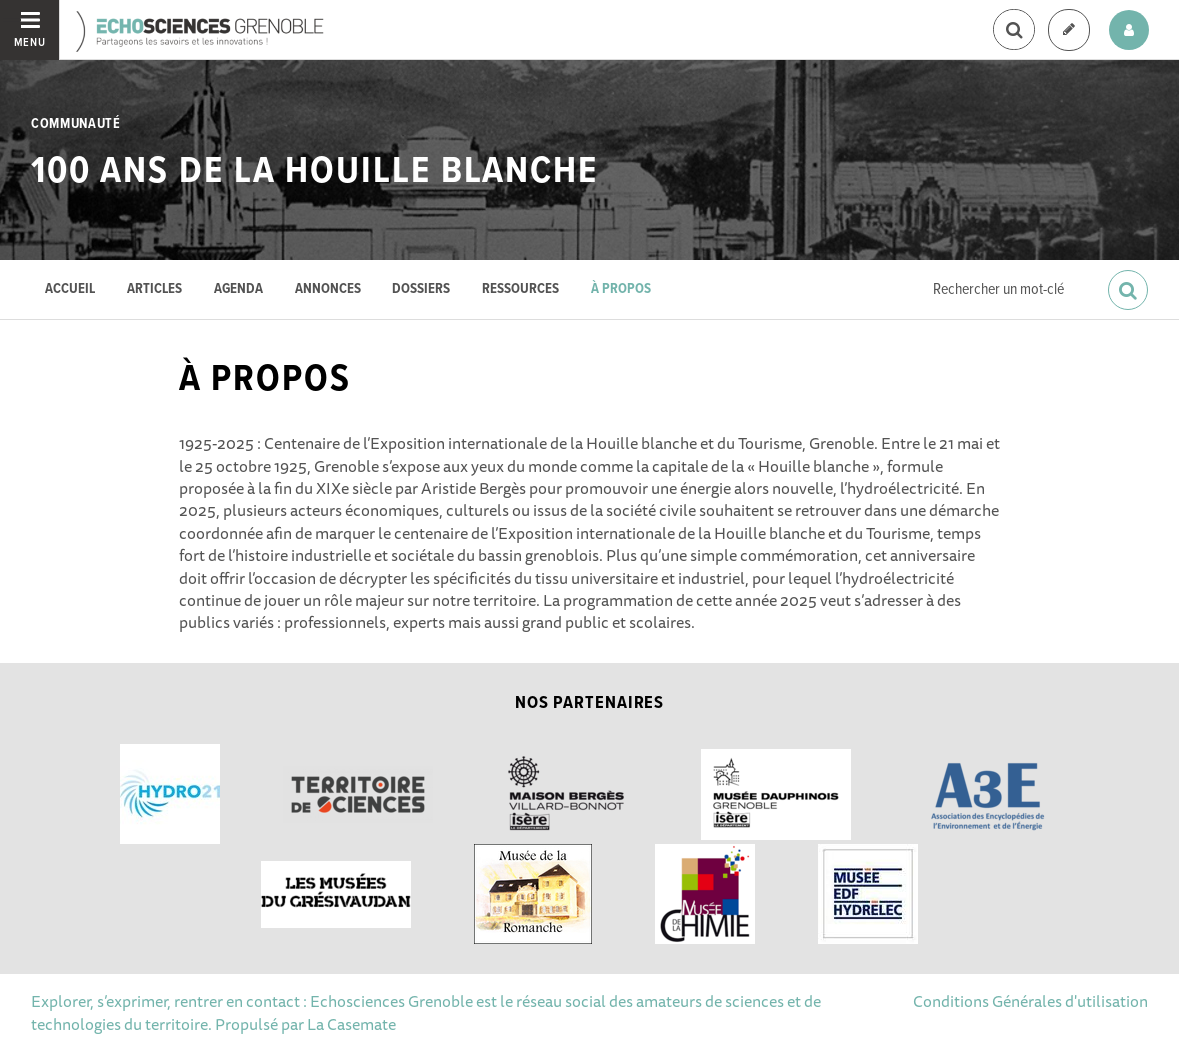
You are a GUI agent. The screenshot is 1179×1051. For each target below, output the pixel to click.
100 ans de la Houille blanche (314, 172)
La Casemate (351, 1024)
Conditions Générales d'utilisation (1030, 1001)
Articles (154, 289)
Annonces (328, 289)
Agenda (238, 289)
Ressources (520, 289)
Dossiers (421, 289)
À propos (621, 289)
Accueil (70, 289)
